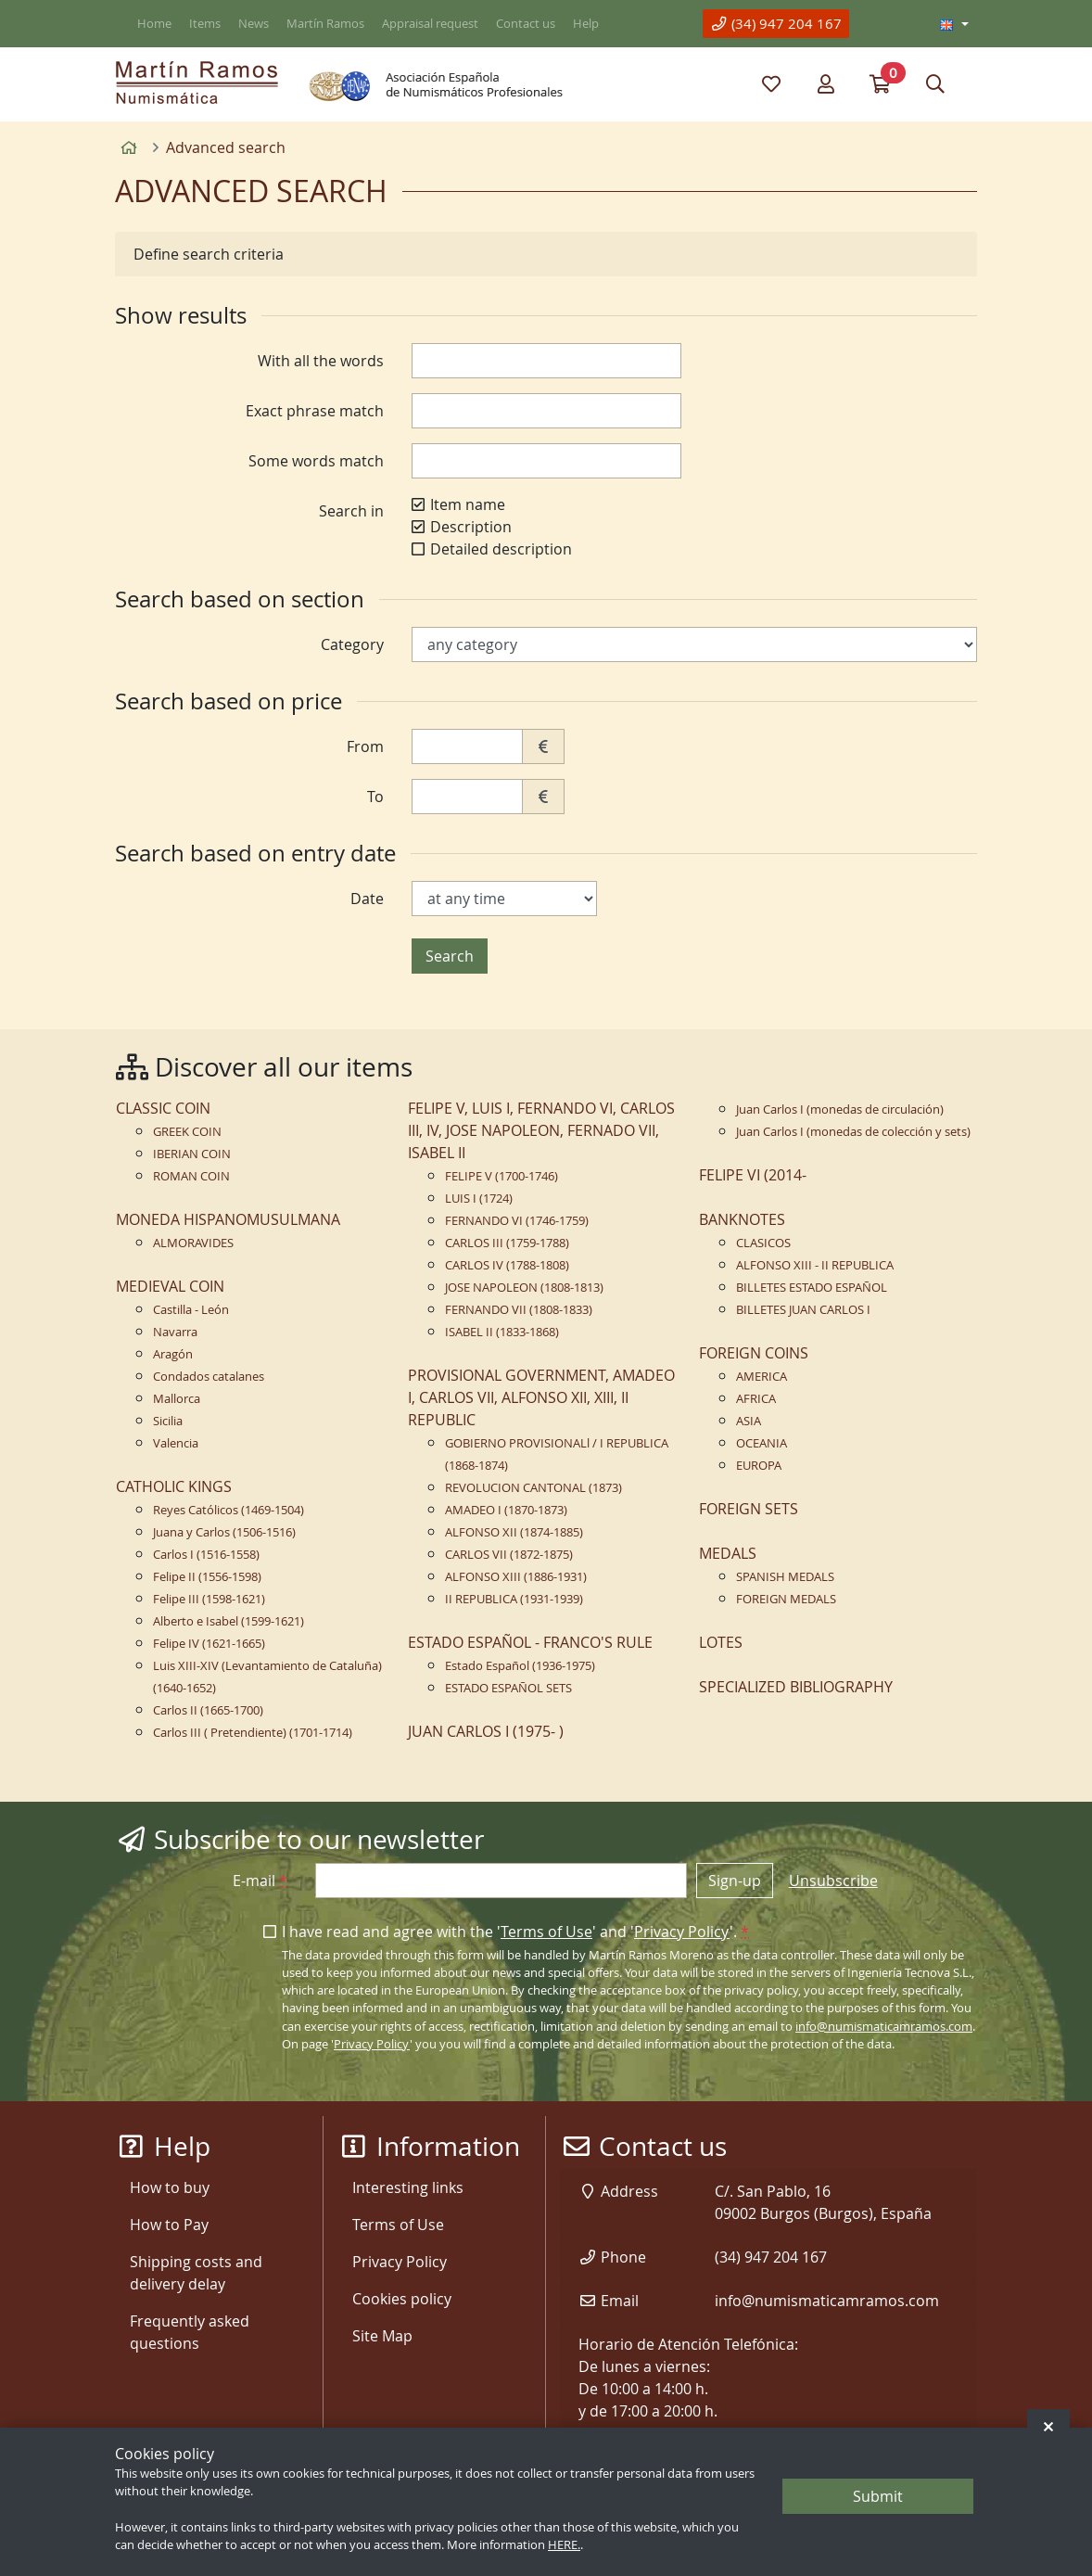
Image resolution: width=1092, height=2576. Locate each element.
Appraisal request (430, 24)
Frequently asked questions (189, 2332)
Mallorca (176, 1399)
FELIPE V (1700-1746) (501, 1176)
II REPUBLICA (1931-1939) (514, 1599)
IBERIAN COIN (192, 1154)
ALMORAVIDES (193, 1243)
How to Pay (169, 2224)
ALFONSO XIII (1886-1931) (516, 1577)
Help (586, 24)
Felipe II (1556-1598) (207, 1577)
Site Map (382, 2336)
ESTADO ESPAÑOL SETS (508, 1688)
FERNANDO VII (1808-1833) (518, 1310)
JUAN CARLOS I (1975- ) (486, 1731)
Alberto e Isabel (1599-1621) (228, 1621)
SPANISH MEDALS (785, 1577)
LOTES (721, 1642)
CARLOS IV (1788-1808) (507, 1265)
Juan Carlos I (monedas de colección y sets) (853, 1132)
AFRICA (756, 1399)
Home (154, 24)
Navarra (175, 1332)
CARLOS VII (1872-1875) (509, 1554)
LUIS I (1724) (479, 1198)
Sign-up (734, 1880)
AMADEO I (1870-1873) (506, 1510)
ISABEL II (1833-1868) (502, 1332)
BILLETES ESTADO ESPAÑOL (811, 1287)
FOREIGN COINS (753, 1353)
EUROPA (758, 1465)
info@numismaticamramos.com (883, 2026)
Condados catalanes (208, 1376)
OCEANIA (761, 1443)
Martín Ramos (325, 24)
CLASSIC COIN (163, 1108)
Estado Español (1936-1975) (520, 1666)
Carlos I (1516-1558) (206, 1554)
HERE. (564, 2545)
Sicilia (168, 1421)
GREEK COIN (187, 1132)
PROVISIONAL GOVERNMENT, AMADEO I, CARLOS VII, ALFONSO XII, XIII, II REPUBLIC (541, 1397)
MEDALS (727, 1553)
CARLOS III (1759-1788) (507, 1243)
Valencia (175, 1443)
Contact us (525, 24)
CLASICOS (763, 1243)
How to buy (170, 2187)
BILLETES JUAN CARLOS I (803, 1310)
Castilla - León (191, 1310)
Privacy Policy (682, 1931)
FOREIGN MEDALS (786, 1599)
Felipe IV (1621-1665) (209, 1643)
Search (449, 956)
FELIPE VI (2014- (752, 1175)
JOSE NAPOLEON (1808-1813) (524, 1287)
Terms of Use (546, 1931)
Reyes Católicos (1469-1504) (228, 1510)
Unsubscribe (833, 1880)
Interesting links (407, 2187)
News (253, 24)
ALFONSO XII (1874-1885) (514, 1532)
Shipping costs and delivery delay (196, 2272)
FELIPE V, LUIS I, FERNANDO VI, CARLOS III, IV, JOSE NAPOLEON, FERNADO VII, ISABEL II (541, 1130)
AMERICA (761, 1376)
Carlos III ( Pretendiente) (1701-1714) (252, 1733)
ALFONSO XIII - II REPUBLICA (815, 1265)
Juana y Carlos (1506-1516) (224, 1532)
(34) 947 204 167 (776, 23)
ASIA (748, 1421)
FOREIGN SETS (748, 1508)
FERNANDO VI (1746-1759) (517, 1221)
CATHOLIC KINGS (174, 1486)
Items (205, 24)
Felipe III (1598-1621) (209, 1599)
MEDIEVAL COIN (170, 1286)
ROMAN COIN (191, 1176)
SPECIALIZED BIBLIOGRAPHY (796, 1687)
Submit (878, 2496)
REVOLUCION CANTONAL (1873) (533, 1488)
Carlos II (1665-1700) (208, 1710)
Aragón (173, 1354)
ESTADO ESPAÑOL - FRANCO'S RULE (530, 1642)
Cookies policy (401, 2299)
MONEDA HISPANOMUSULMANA (228, 1219)
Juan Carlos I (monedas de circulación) (840, 1109)
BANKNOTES (742, 1219)
